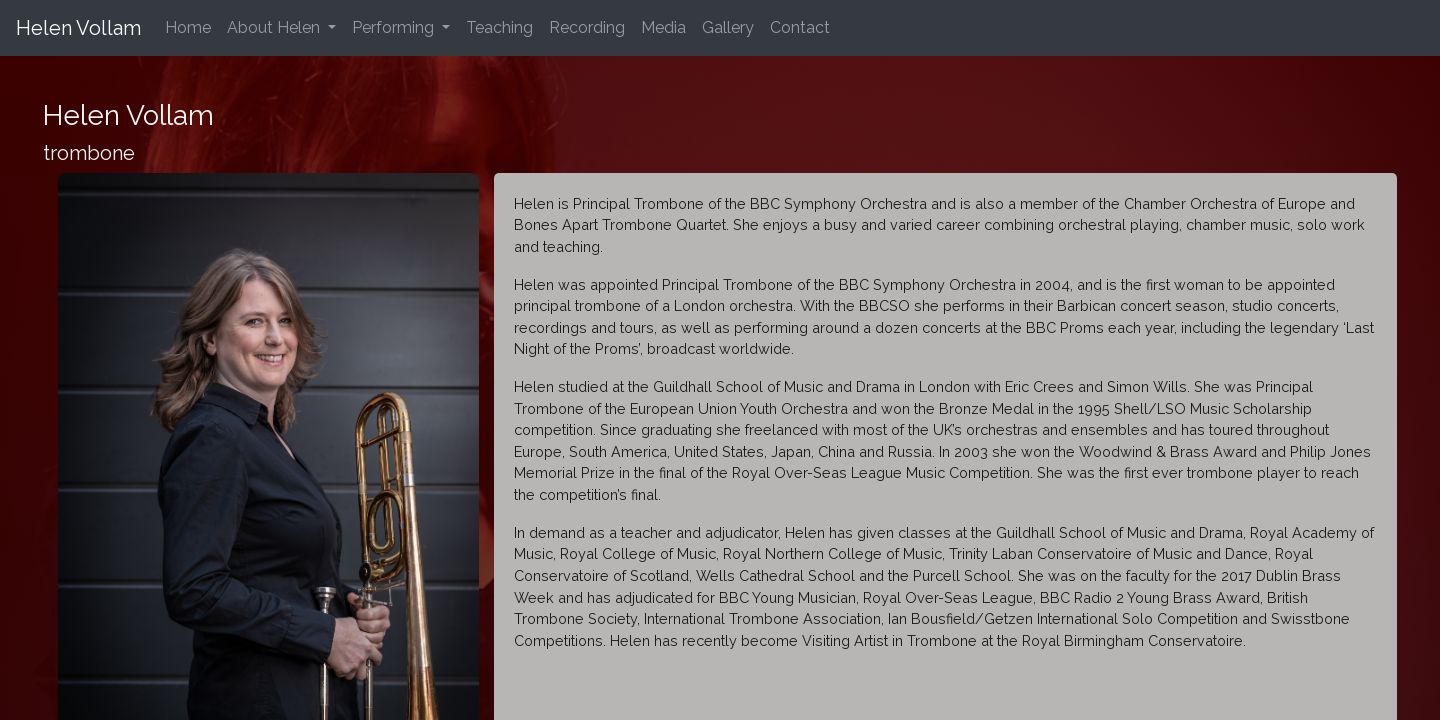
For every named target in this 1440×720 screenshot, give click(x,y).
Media (663, 27)
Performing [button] (395, 27)
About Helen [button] (275, 27)
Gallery (728, 27)
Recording (587, 27)
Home (192, 26)
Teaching (499, 27)
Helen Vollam (78, 28)
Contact (800, 27)
